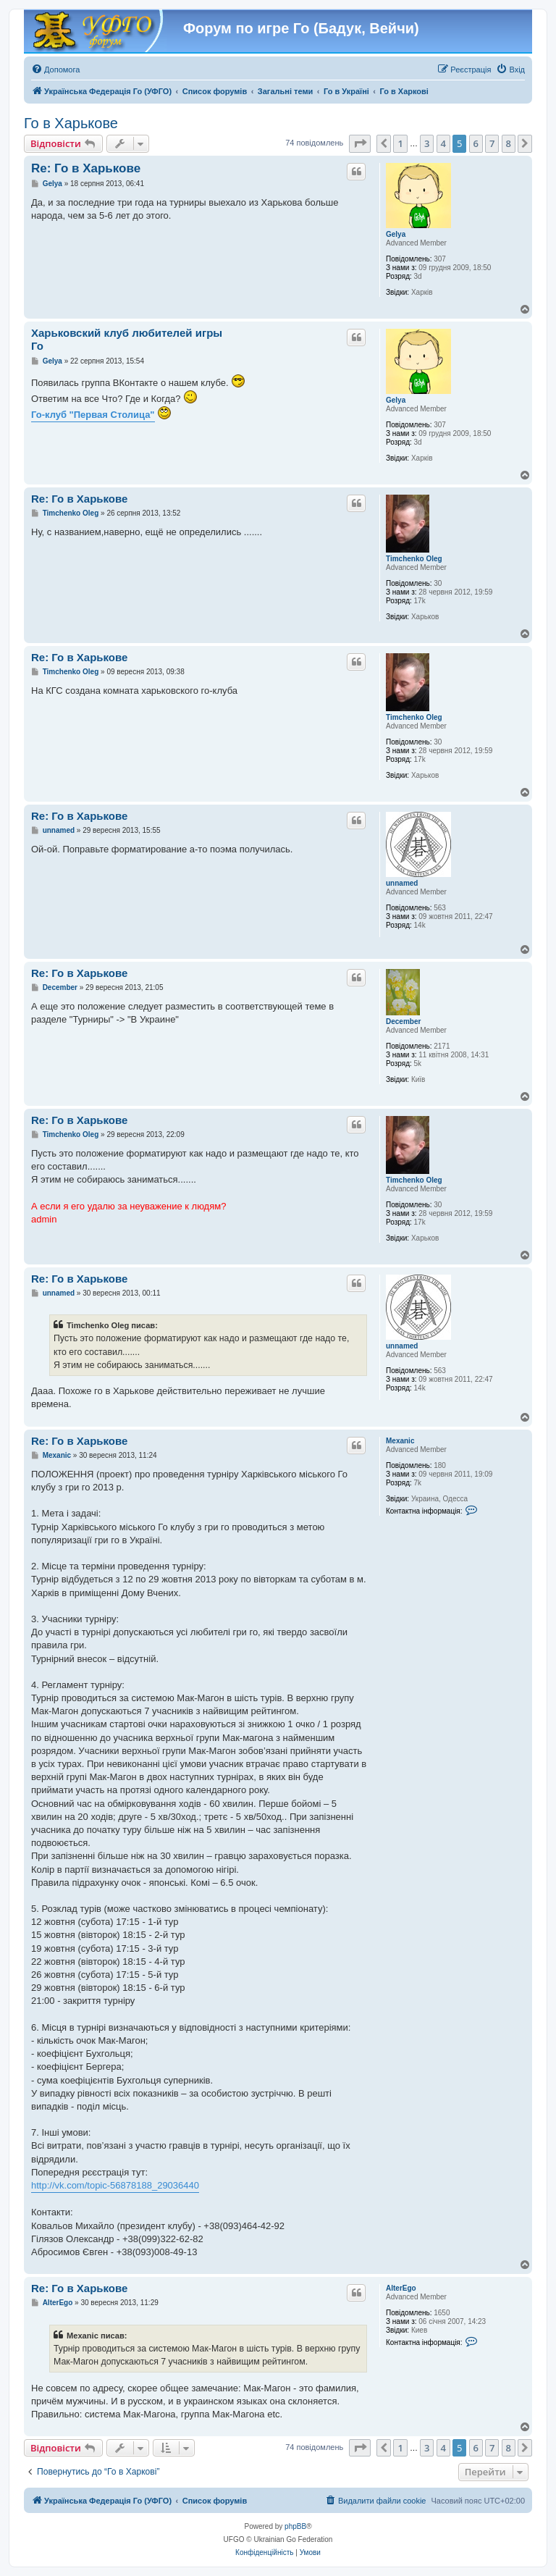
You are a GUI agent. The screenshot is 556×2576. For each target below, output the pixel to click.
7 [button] (491, 143)
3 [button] (426, 143)
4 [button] (443, 143)
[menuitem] (55, 69)
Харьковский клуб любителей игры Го (126, 340)
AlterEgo (401, 2288)
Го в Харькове (71, 123)
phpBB (295, 2526)
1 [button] (400, 143)
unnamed (402, 883)
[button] (360, 143)
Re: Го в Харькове (85, 168)
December (403, 1021)
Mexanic (400, 1441)
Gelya (395, 234)
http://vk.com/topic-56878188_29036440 (115, 2185)
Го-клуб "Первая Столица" (93, 414)
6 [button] (476, 143)
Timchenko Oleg (414, 559)
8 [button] (508, 143)
